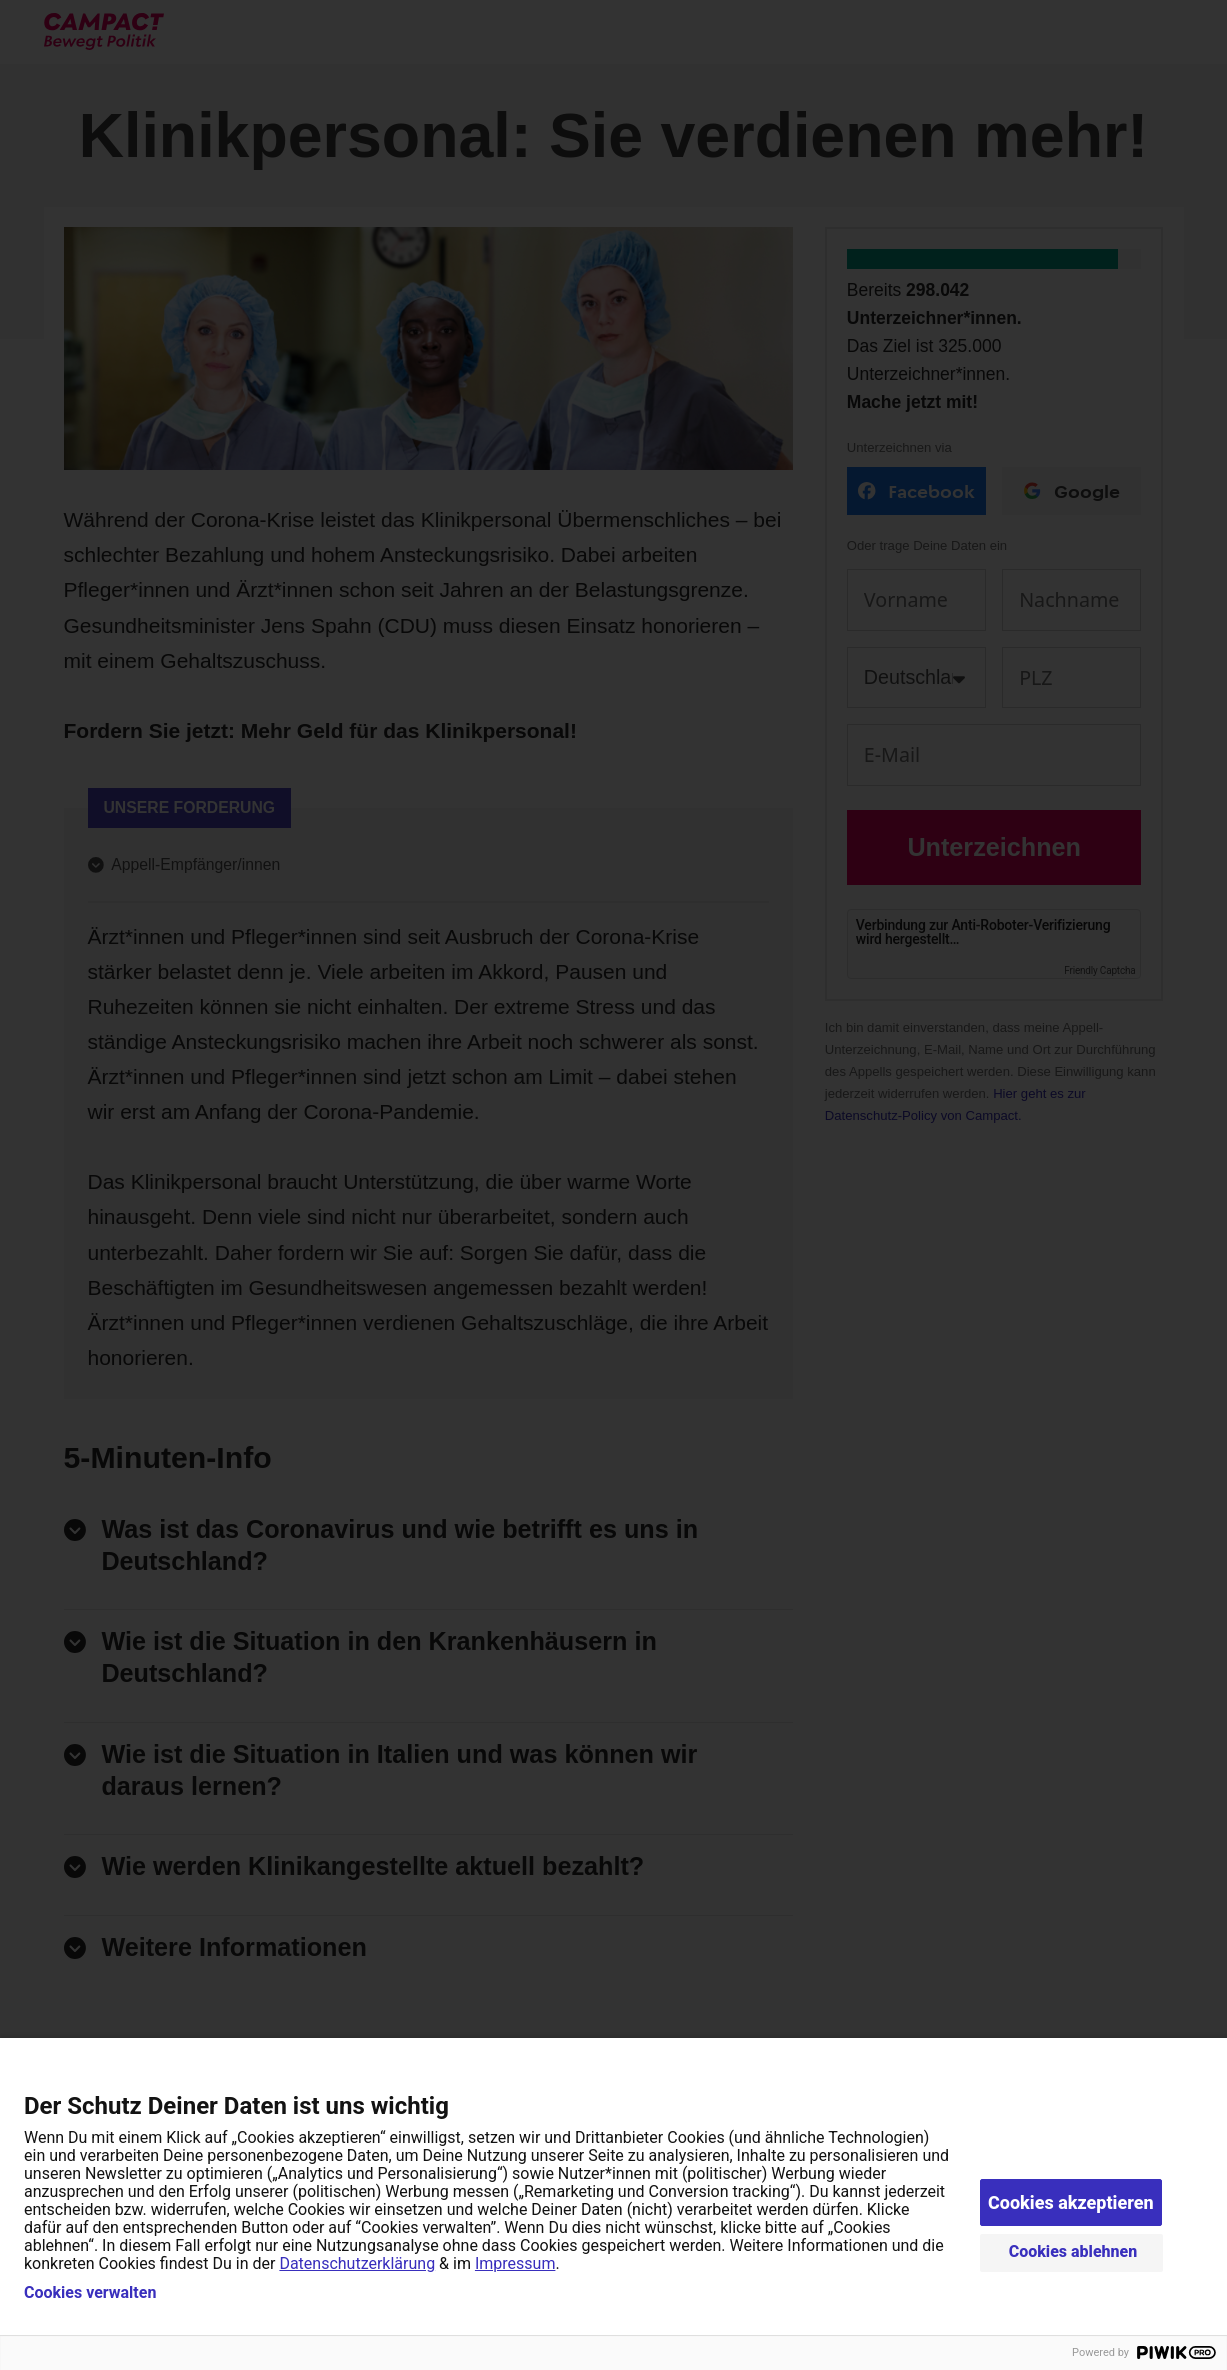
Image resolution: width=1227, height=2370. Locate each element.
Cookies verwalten (90, 2293)
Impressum (515, 2263)
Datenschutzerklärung (357, 2263)
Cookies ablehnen (1073, 2251)
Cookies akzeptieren (1071, 2202)
